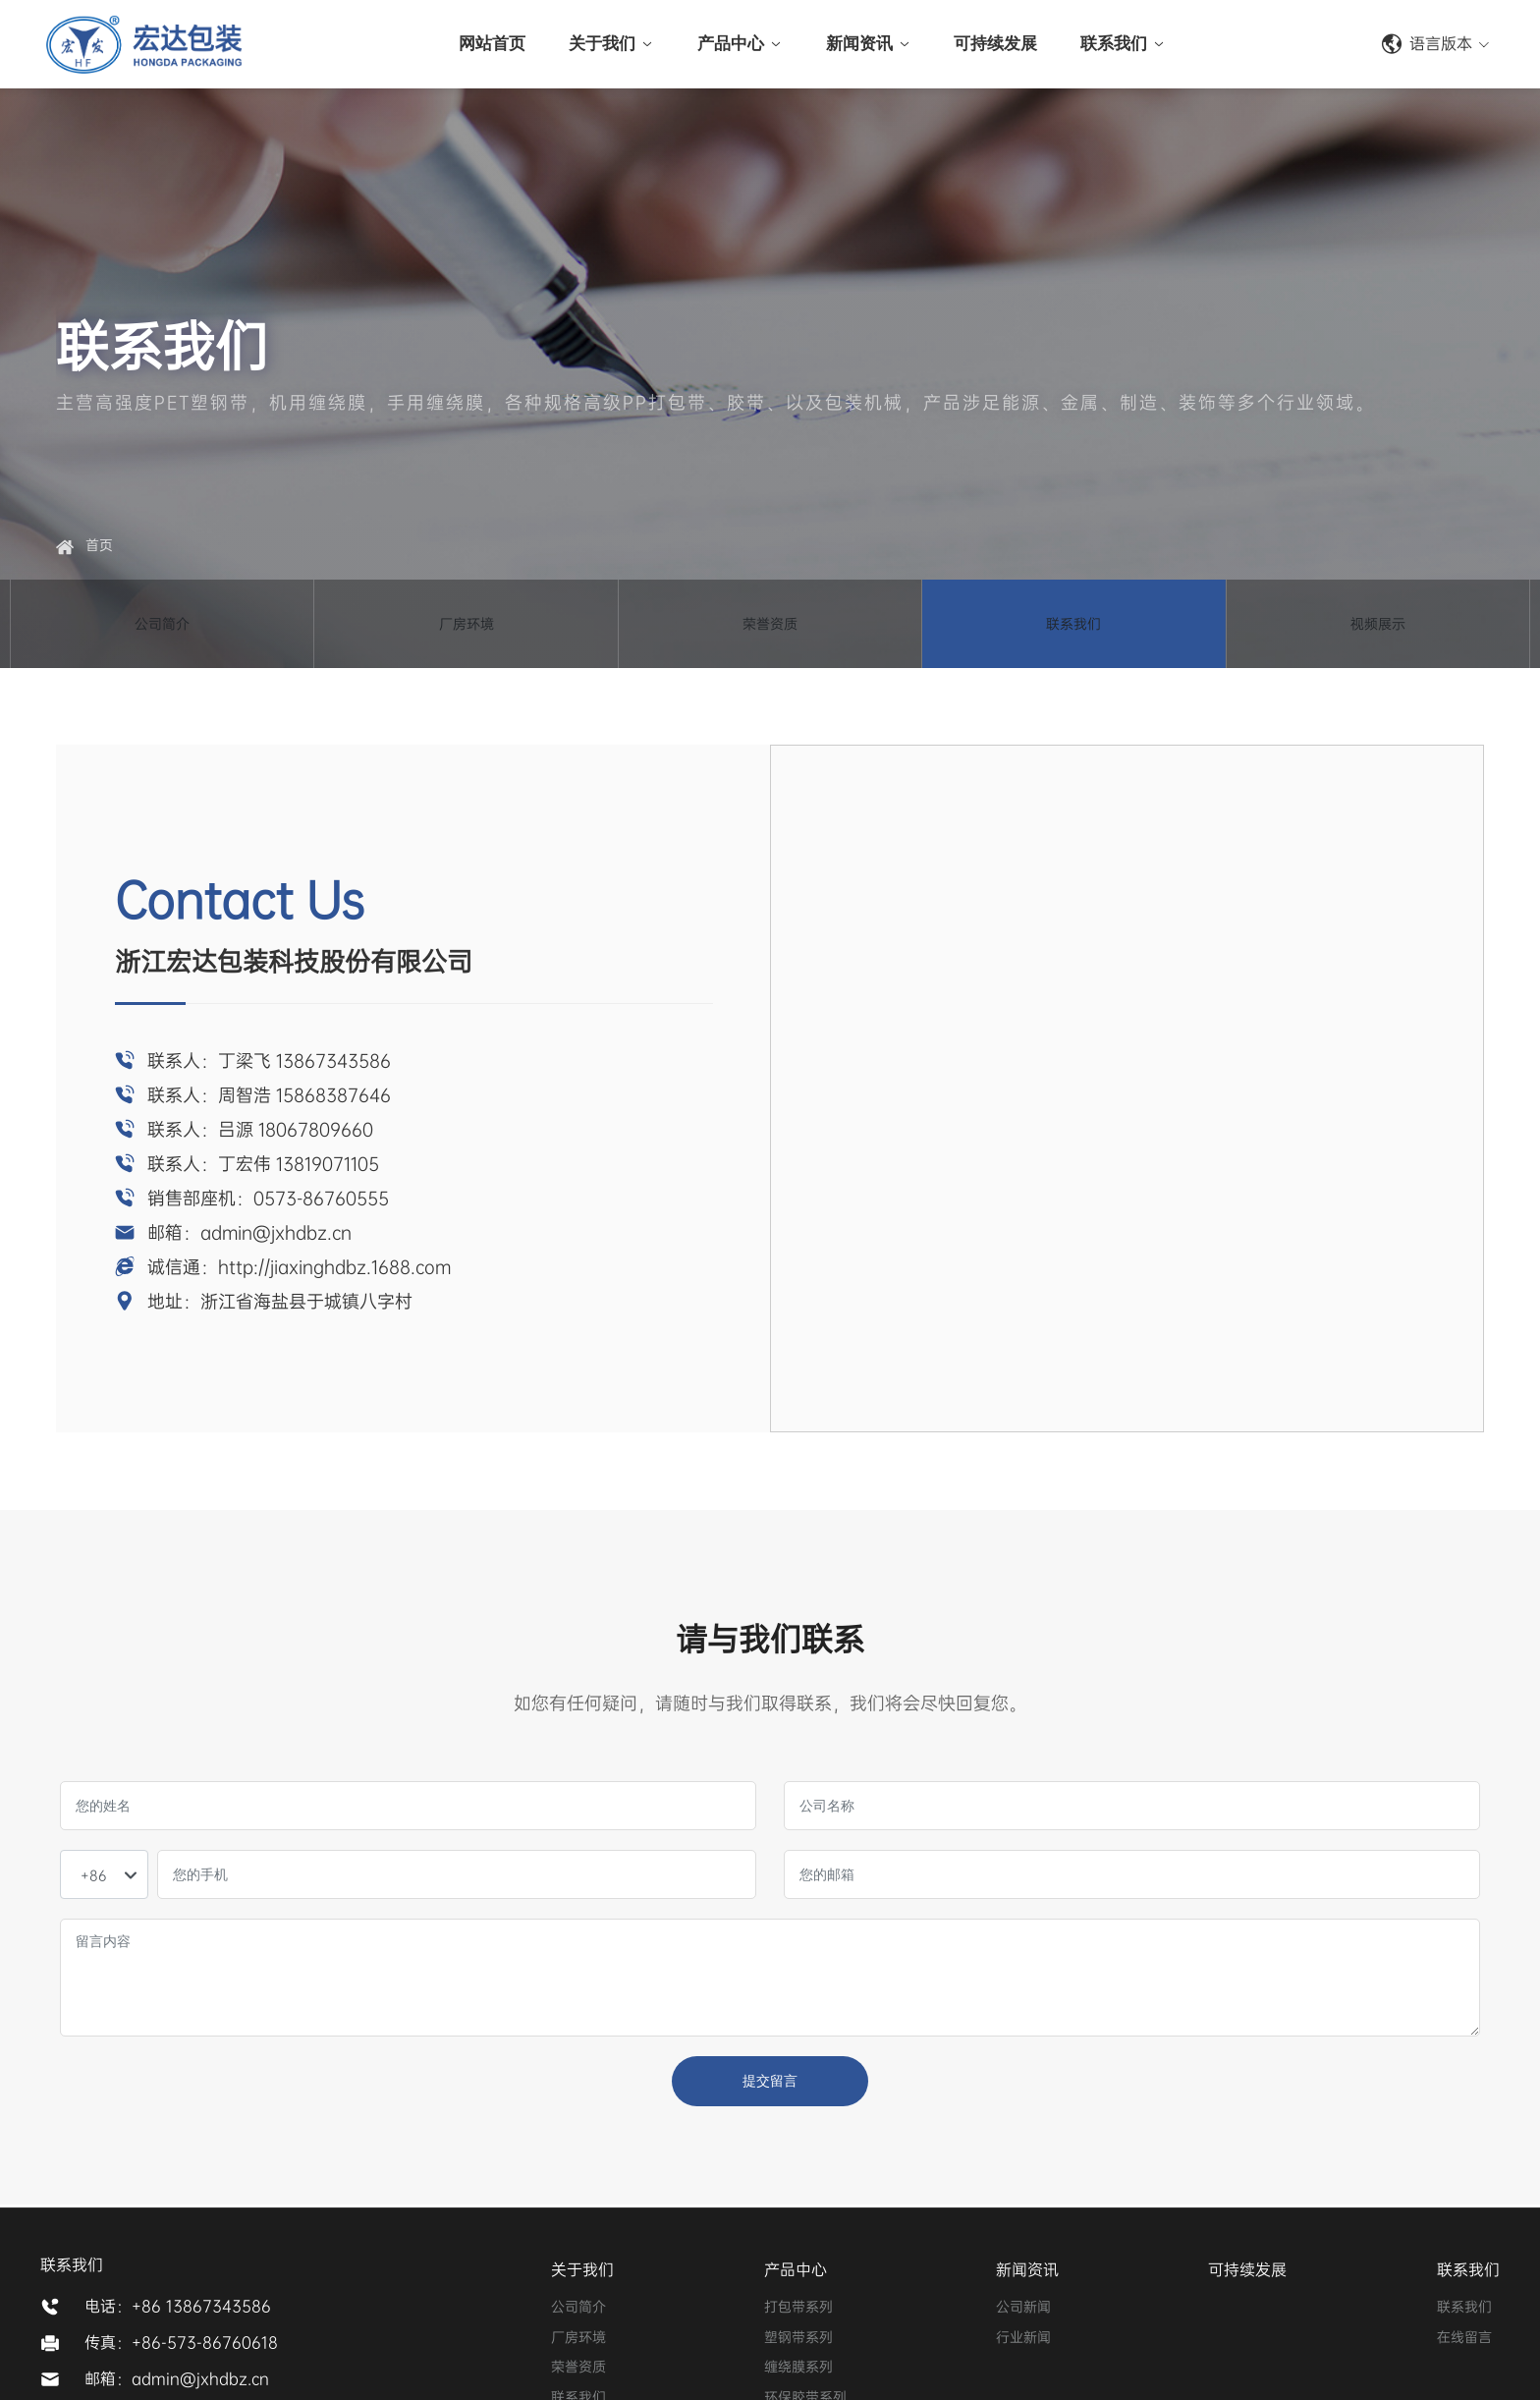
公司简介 (162, 631)
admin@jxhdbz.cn (276, 1233)
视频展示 (1378, 631)
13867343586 (333, 1061)
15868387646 (333, 1095)
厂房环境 (466, 631)
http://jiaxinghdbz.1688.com (334, 1267)
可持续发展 (1247, 2270)
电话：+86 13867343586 (177, 2306)
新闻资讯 (1027, 2270)
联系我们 (1073, 631)
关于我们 (582, 2270)
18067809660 (315, 1130)
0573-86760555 (321, 1198)
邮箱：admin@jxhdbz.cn (176, 2379)
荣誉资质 (770, 631)
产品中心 (795, 2270)
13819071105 (327, 1164)
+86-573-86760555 (1282, 44)
